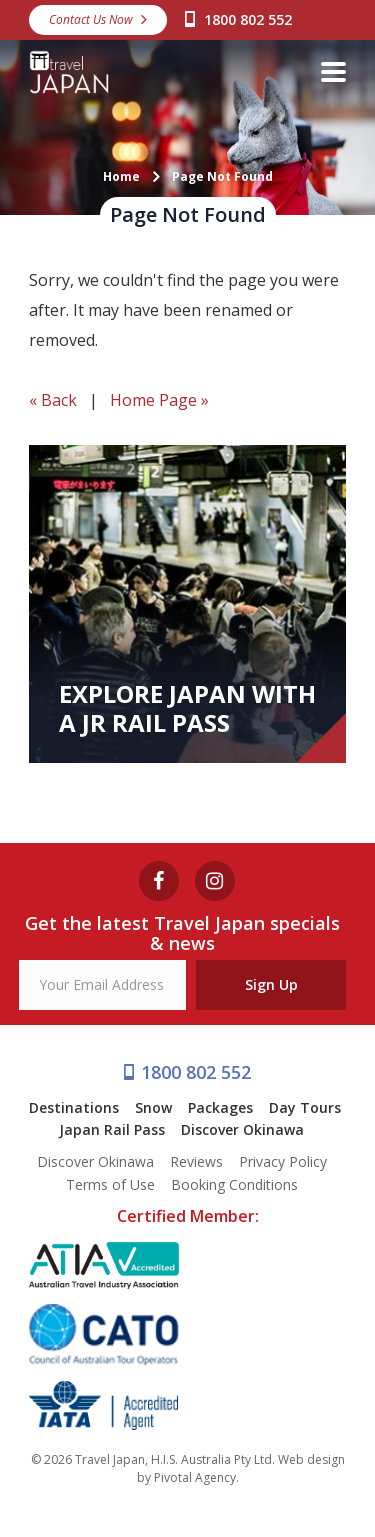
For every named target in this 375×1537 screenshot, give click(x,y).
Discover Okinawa (242, 1129)
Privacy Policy (283, 1161)
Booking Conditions (234, 1184)
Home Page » (159, 400)
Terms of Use (110, 1184)
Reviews (196, 1161)
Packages (220, 1107)
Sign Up (271, 984)
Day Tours (305, 1107)
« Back (53, 400)
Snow (153, 1107)
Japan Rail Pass (112, 1129)
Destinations (74, 1107)
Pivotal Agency (195, 1477)
